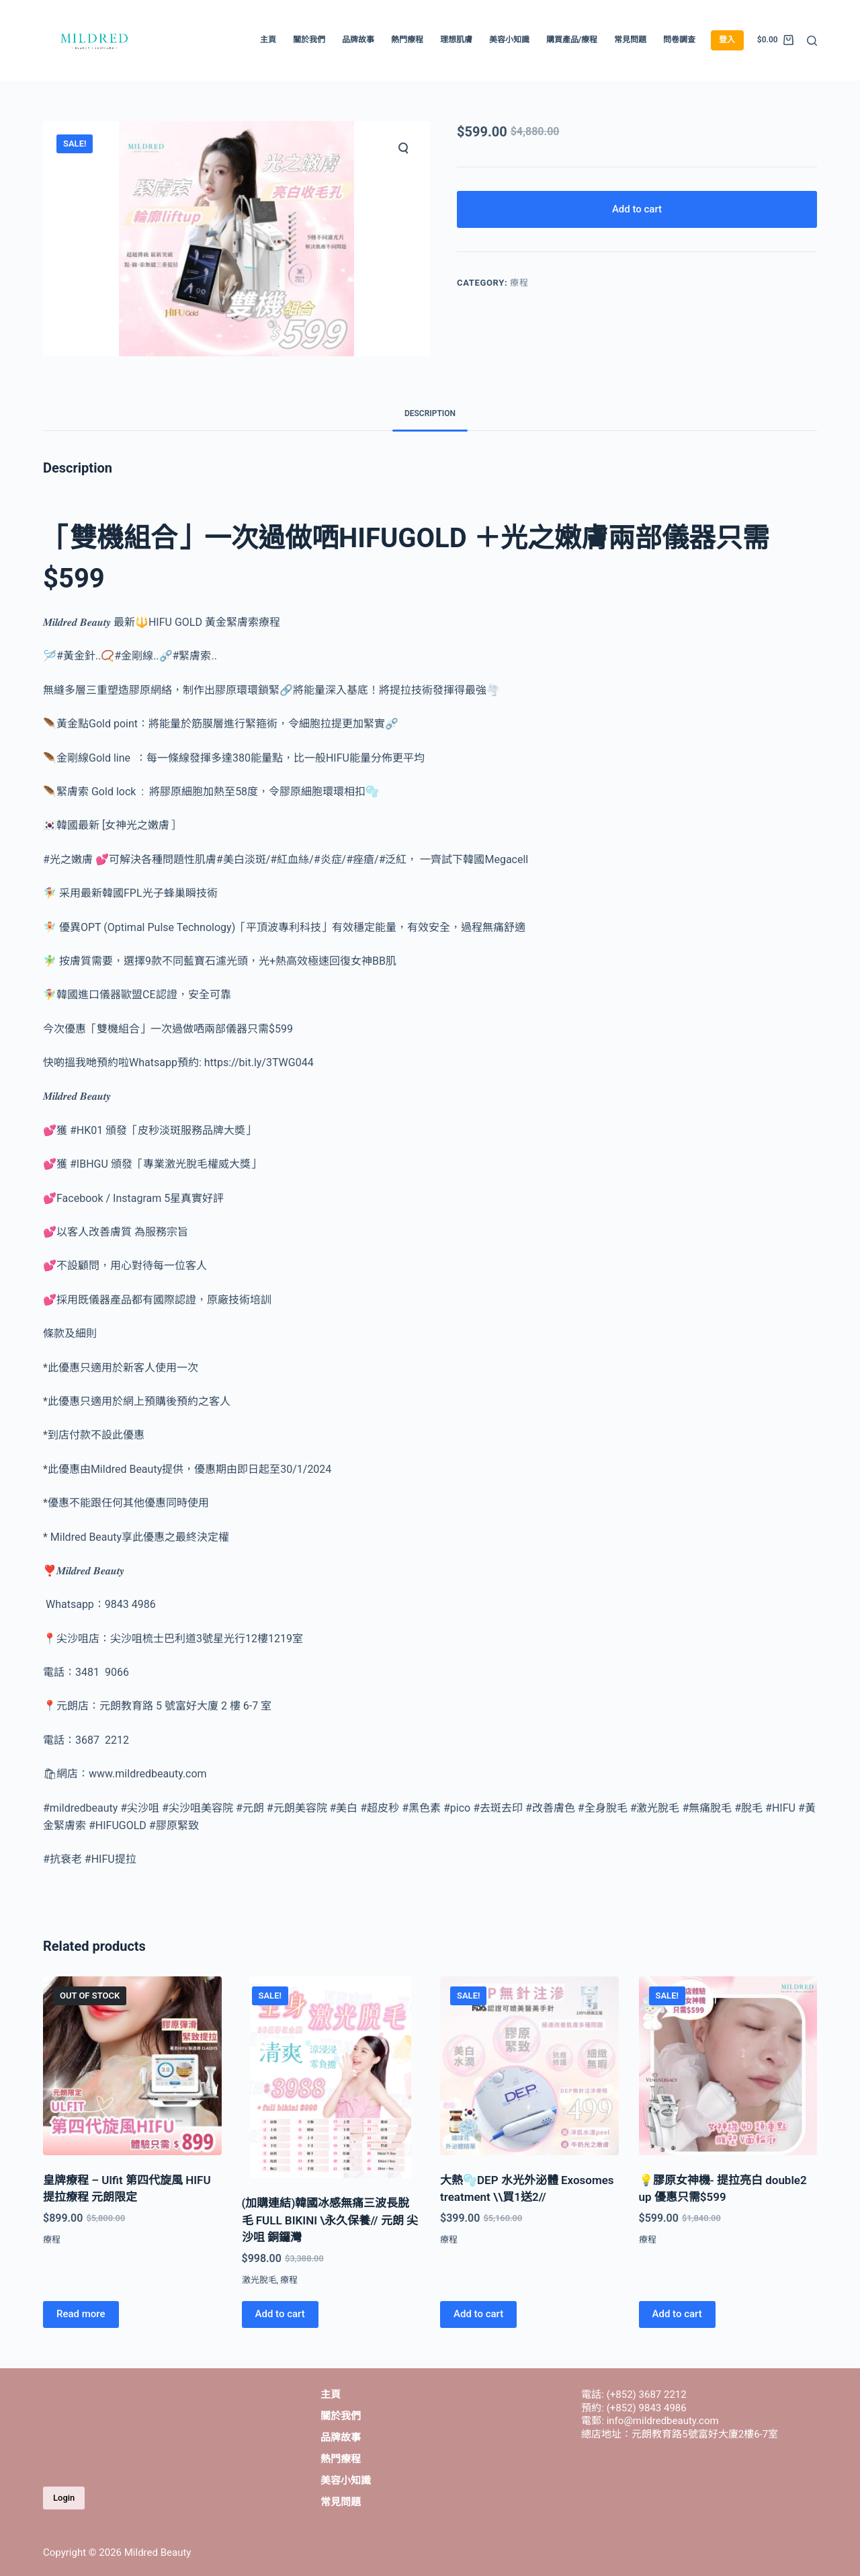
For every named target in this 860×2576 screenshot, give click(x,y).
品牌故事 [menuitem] (358, 39)
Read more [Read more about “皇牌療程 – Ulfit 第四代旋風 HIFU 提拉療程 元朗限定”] (80, 2314)
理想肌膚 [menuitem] (456, 39)
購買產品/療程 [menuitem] (571, 39)
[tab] (430, 414)
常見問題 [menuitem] (630, 39)
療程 (519, 283)
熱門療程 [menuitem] (407, 39)
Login (64, 2498)
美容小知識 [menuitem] (509, 39)
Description (430, 413)
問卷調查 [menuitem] (679, 39)
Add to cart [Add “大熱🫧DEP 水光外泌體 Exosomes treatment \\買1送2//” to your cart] (478, 2314)
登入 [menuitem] (727, 39)
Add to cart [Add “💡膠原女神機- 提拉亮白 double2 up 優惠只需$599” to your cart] (677, 2314)
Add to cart (637, 209)
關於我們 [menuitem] (309, 39)
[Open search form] (812, 41)
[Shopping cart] (775, 40)
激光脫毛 (259, 2280)
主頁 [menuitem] (268, 39)
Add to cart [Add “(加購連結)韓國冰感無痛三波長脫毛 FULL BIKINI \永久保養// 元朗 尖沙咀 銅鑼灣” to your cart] (280, 2314)
